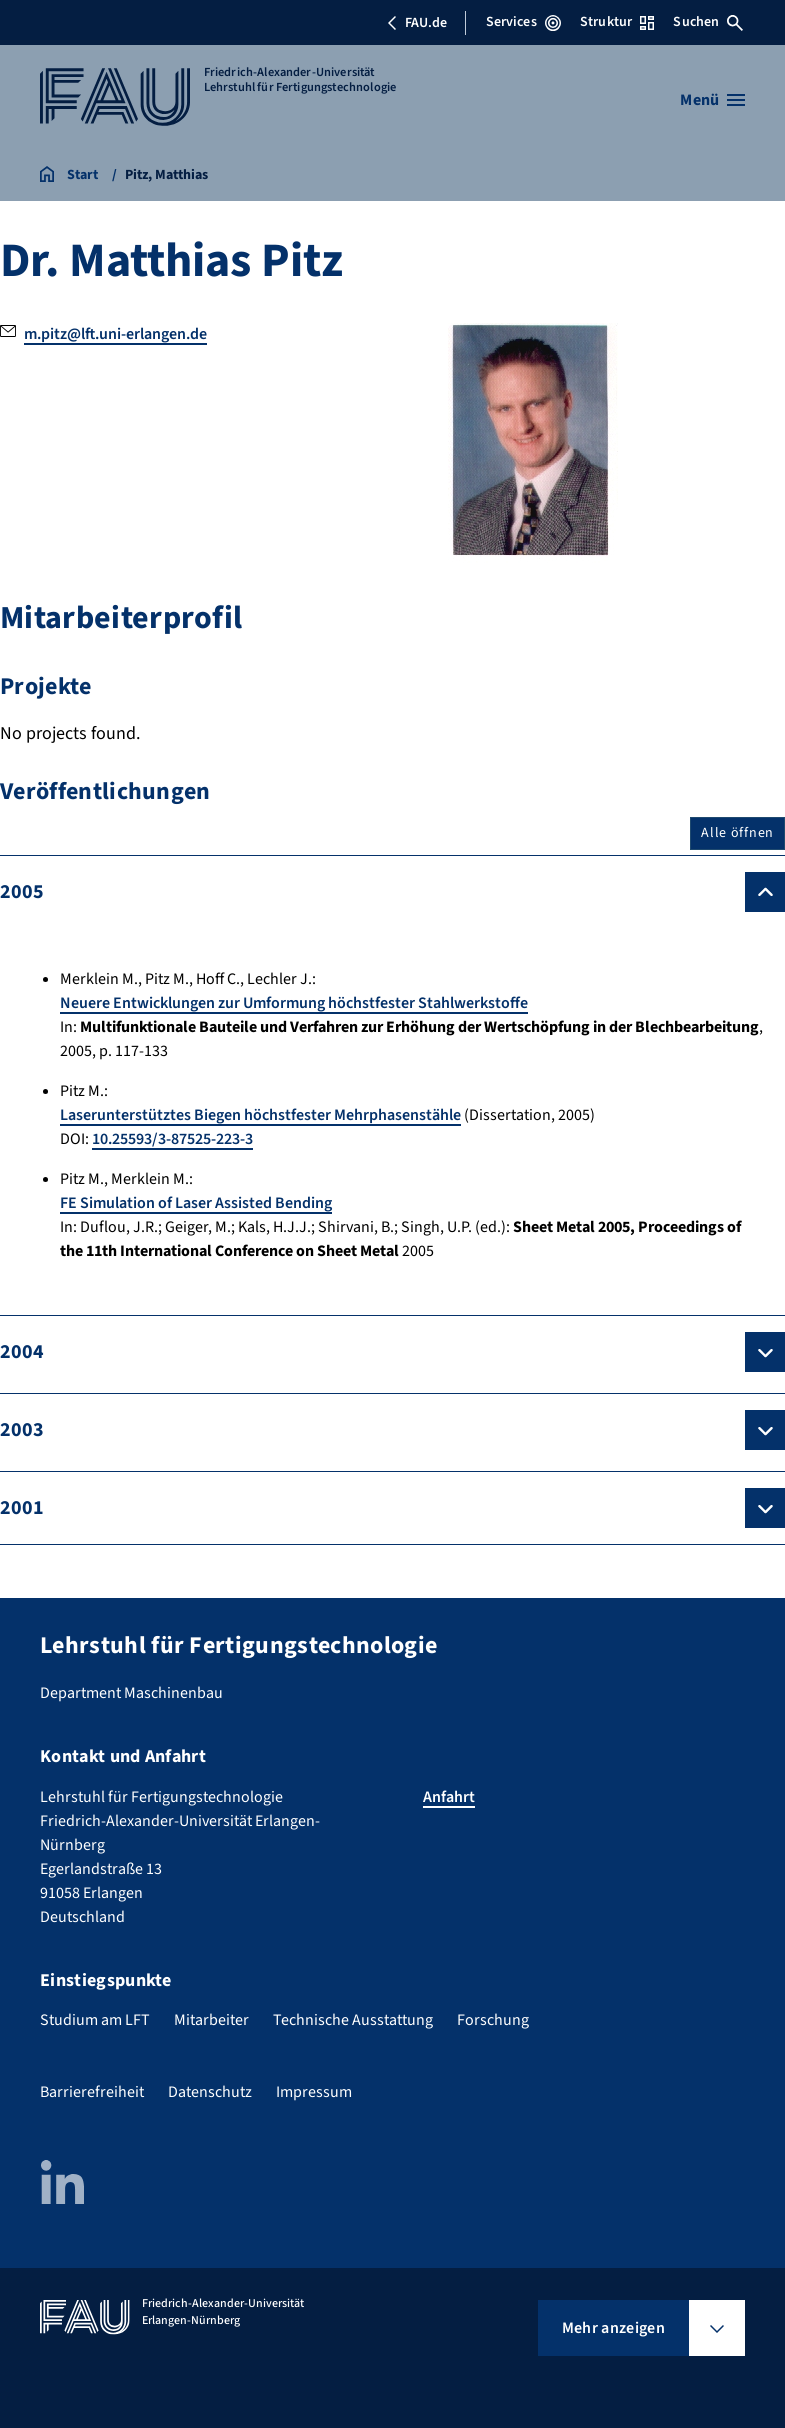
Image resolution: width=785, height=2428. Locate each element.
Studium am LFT (95, 2020)
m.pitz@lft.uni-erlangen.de (115, 334)
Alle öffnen (737, 833)
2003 (22, 1430)
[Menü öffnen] (712, 100)
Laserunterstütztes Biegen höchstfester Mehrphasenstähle (260, 1115)
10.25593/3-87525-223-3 (172, 1139)
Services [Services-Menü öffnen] (523, 22)
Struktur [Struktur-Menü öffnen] (617, 22)
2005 (22, 892)
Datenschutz (210, 2092)
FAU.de (417, 23)
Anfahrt (449, 1797)
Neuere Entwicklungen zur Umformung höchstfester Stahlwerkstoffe (294, 1003)
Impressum (314, 2092)
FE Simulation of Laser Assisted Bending (196, 1203)
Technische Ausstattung (353, 2020)
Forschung (493, 2020)
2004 (22, 1352)
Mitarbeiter (211, 2020)
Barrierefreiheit (92, 2092)
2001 (22, 1508)
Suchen (708, 22)
